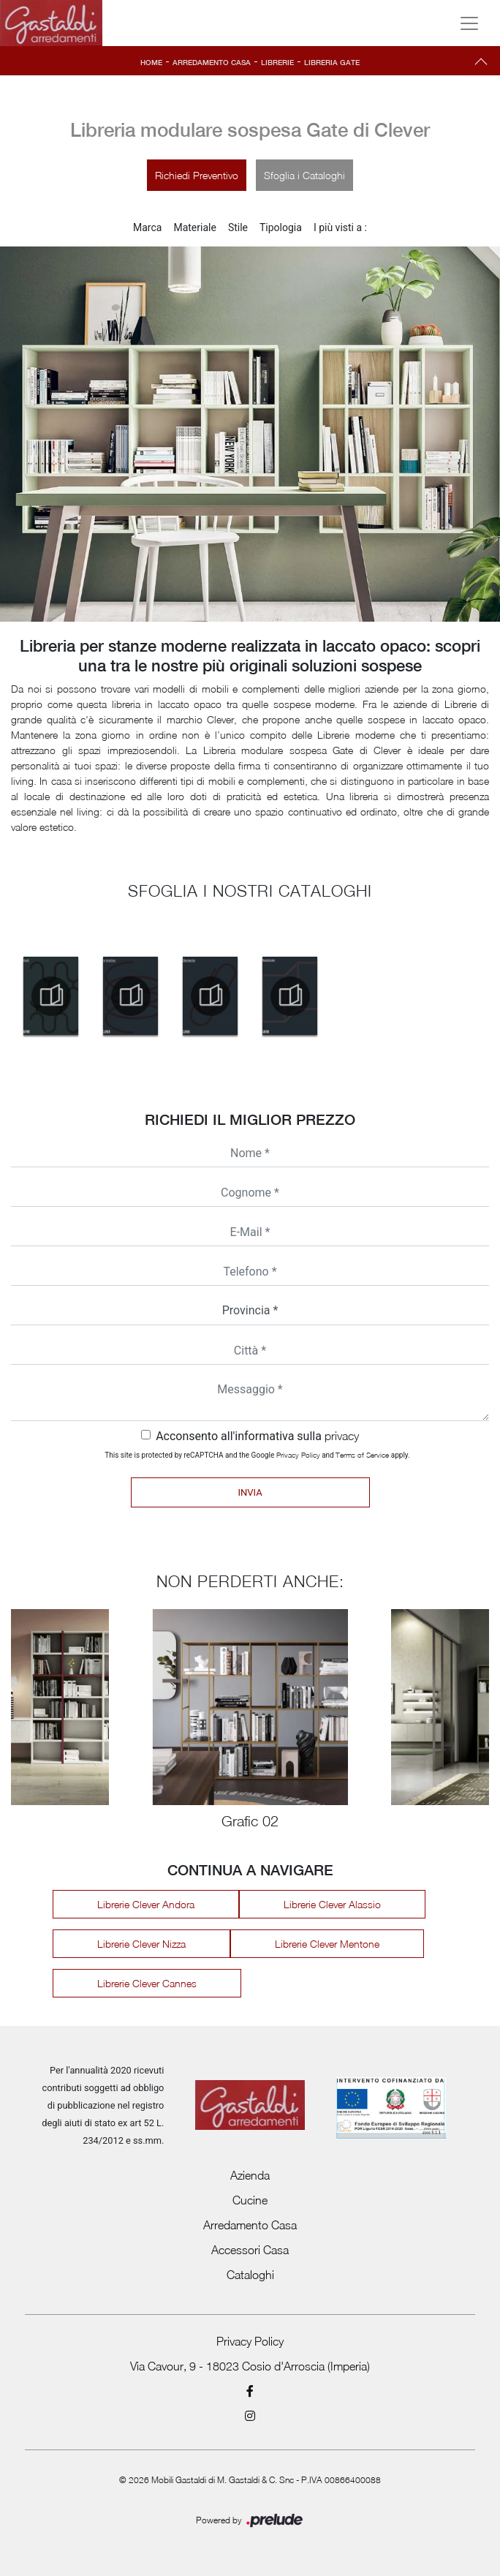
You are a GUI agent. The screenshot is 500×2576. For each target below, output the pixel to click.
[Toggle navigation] (469, 23)
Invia (250, 1492)
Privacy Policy (298, 1454)
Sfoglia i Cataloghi (304, 175)
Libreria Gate (332, 62)
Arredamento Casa (212, 62)
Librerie (277, 62)
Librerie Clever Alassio (332, 1904)
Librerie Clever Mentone (327, 1943)
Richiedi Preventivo (196, 175)
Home (151, 62)
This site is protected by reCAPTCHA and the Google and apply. (257, 1454)
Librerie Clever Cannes (147, 1983)
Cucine (250, 2200)
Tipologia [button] (281, 227)
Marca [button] (147, 227)
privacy (342, 1435)
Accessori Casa (250, 2249)
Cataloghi (250, 2274)
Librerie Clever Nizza (141, 1943)
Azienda (250, 2175)
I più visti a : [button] (340, 227)
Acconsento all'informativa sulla (257, 1436)
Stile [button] (238, 227)
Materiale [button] (194, 227)
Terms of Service (362, 1454)
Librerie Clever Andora (145, 1904)
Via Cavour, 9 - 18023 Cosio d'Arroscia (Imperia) (250, 2366)
